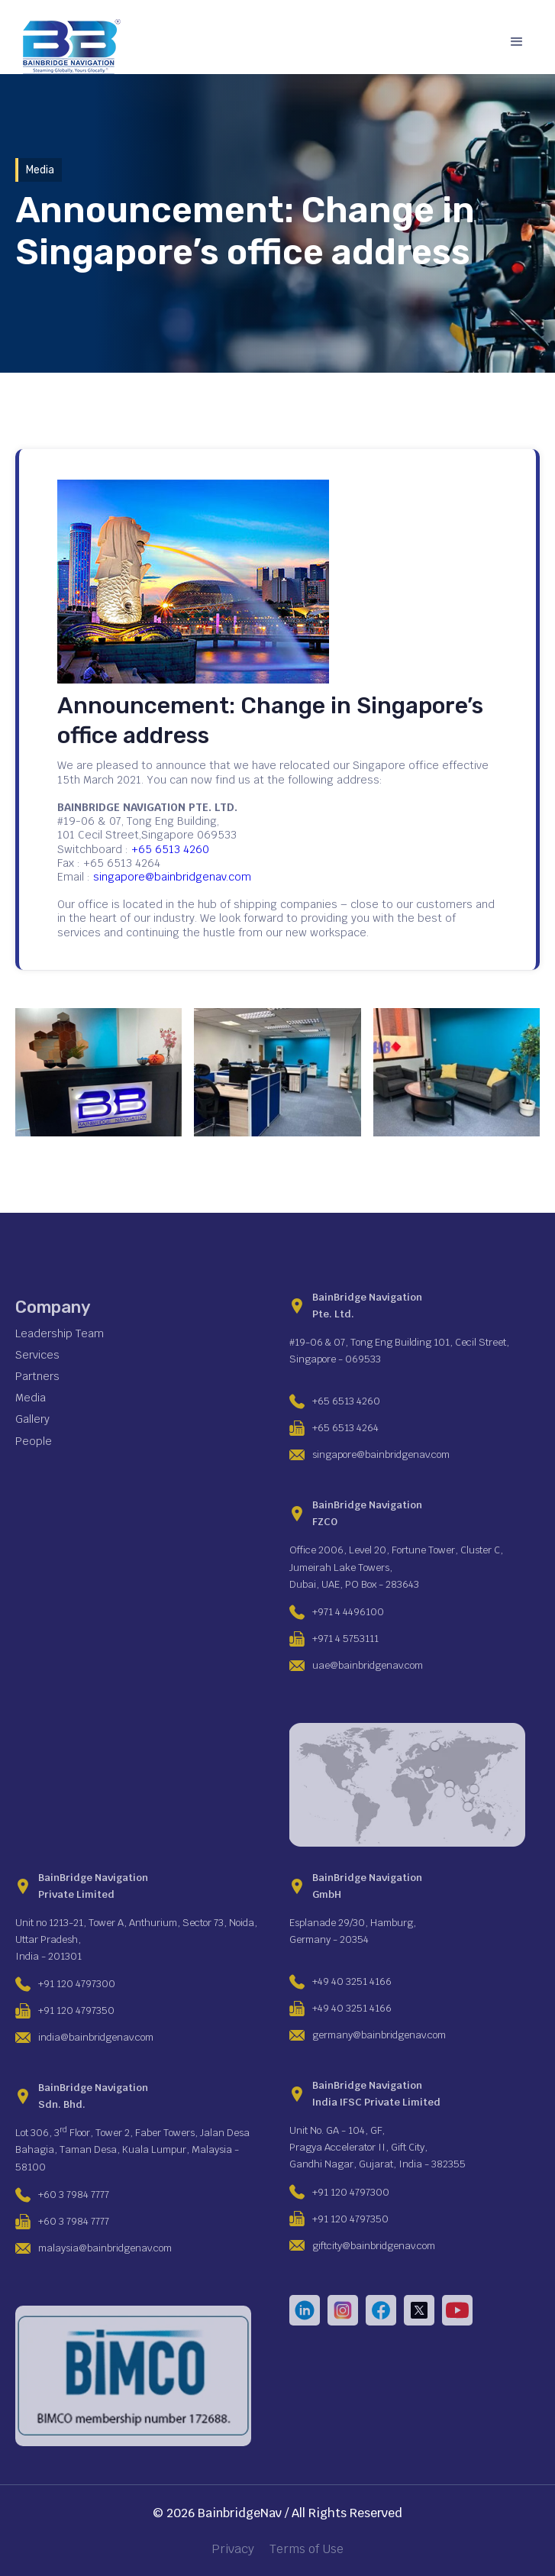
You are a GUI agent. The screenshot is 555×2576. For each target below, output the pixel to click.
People (33, 1441)
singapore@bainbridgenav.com (172, 877)
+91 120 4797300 (76, 1983)
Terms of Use (306, 2549)
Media (30, 1397)
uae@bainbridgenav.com (367, 1665)
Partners (37, 1376)
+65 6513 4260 (170, 849)
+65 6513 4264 (345, 1427)
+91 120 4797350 (76, 2010)
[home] (68, 46)
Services (37, 1355)
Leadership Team (59, 1333)
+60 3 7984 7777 (73, 2194)
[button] (517, 42)
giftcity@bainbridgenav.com (373, 2245)
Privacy (232, 2549)
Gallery (32, 1419)
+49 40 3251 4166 (352, 1981)
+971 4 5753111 (345, 1638)
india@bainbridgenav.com (95, 2037)
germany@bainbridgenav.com (379, 2034)
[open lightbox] (98, 1072)
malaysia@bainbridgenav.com (105, 2247)
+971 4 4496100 (348, 1611)
